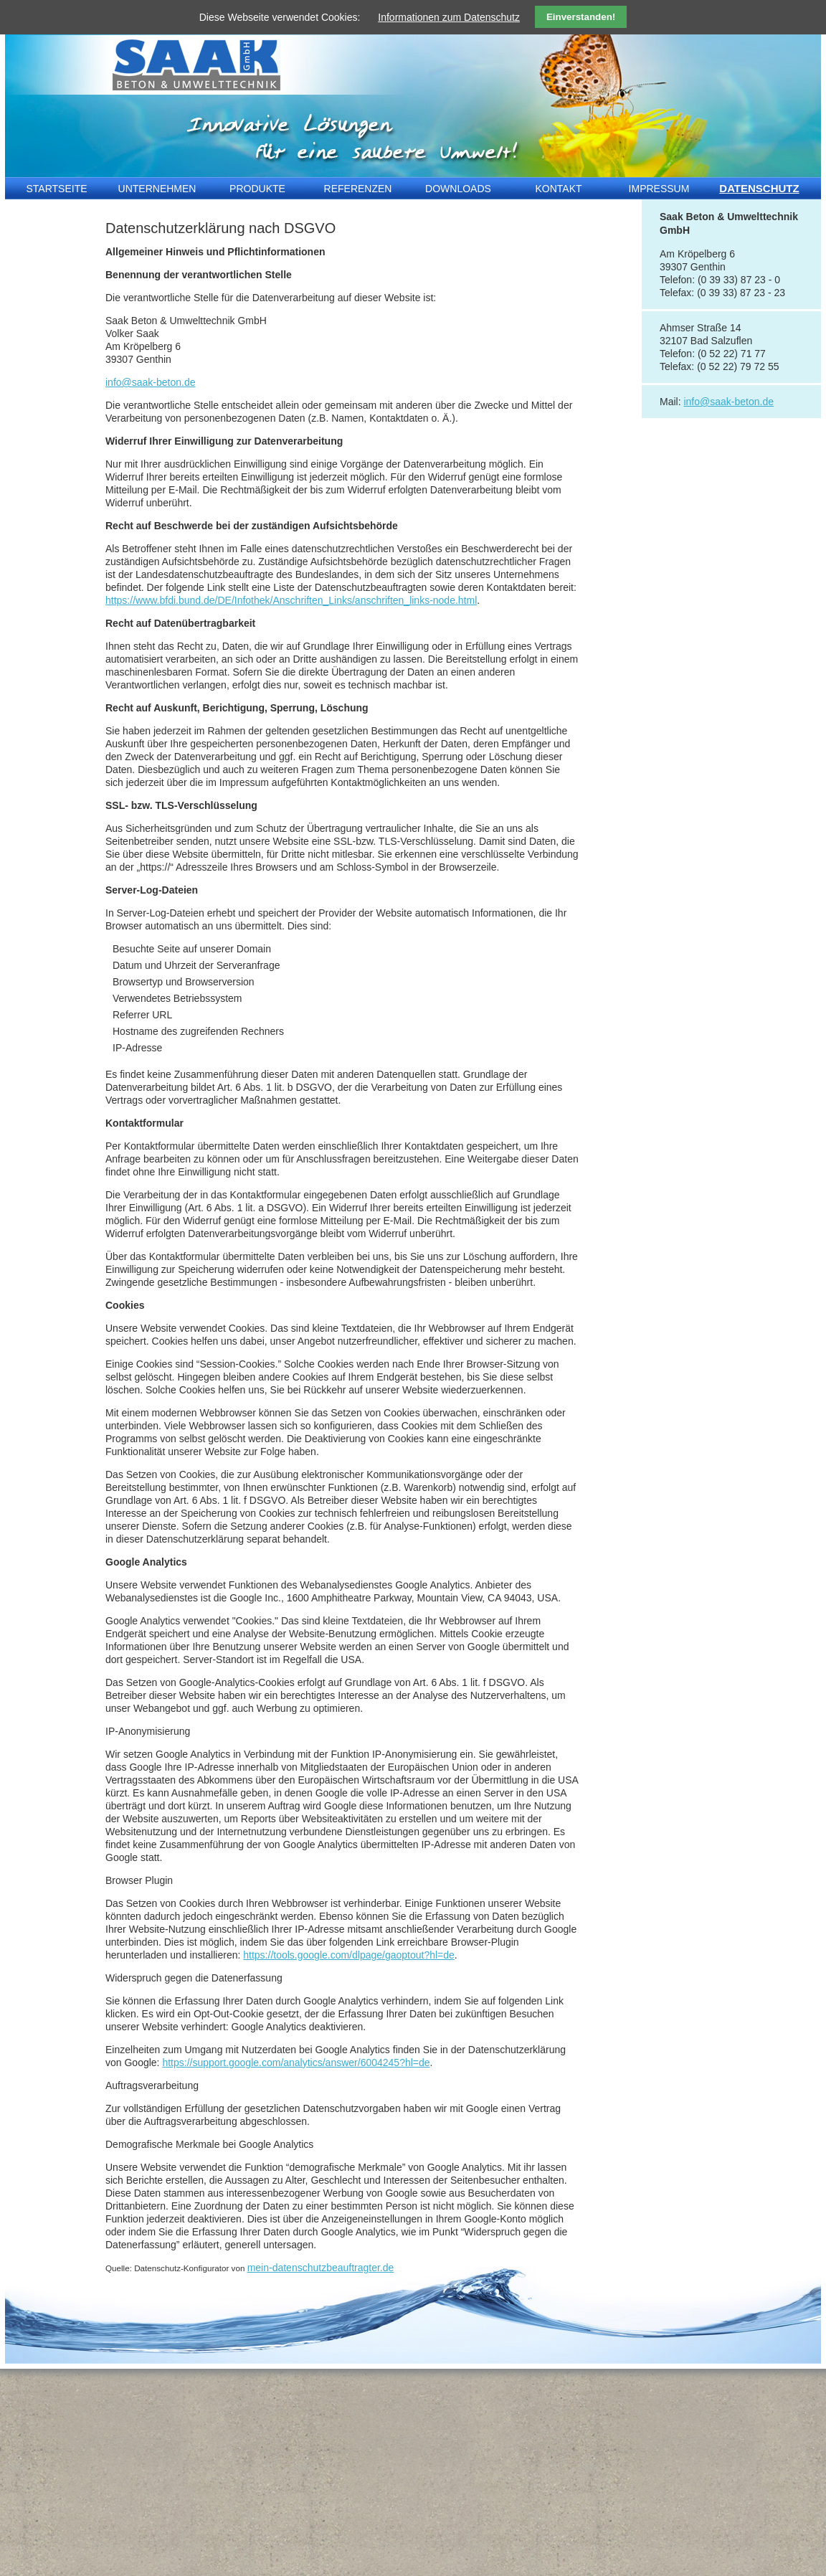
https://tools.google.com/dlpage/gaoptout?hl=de (349, 1955)
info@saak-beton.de (150, 382)
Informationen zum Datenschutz (449, 17)
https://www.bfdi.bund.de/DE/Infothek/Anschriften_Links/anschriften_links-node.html (291, 600)
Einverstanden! (580, 16)
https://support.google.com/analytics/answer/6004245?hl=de (295, 2062)
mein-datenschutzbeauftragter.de (320, 2267)
